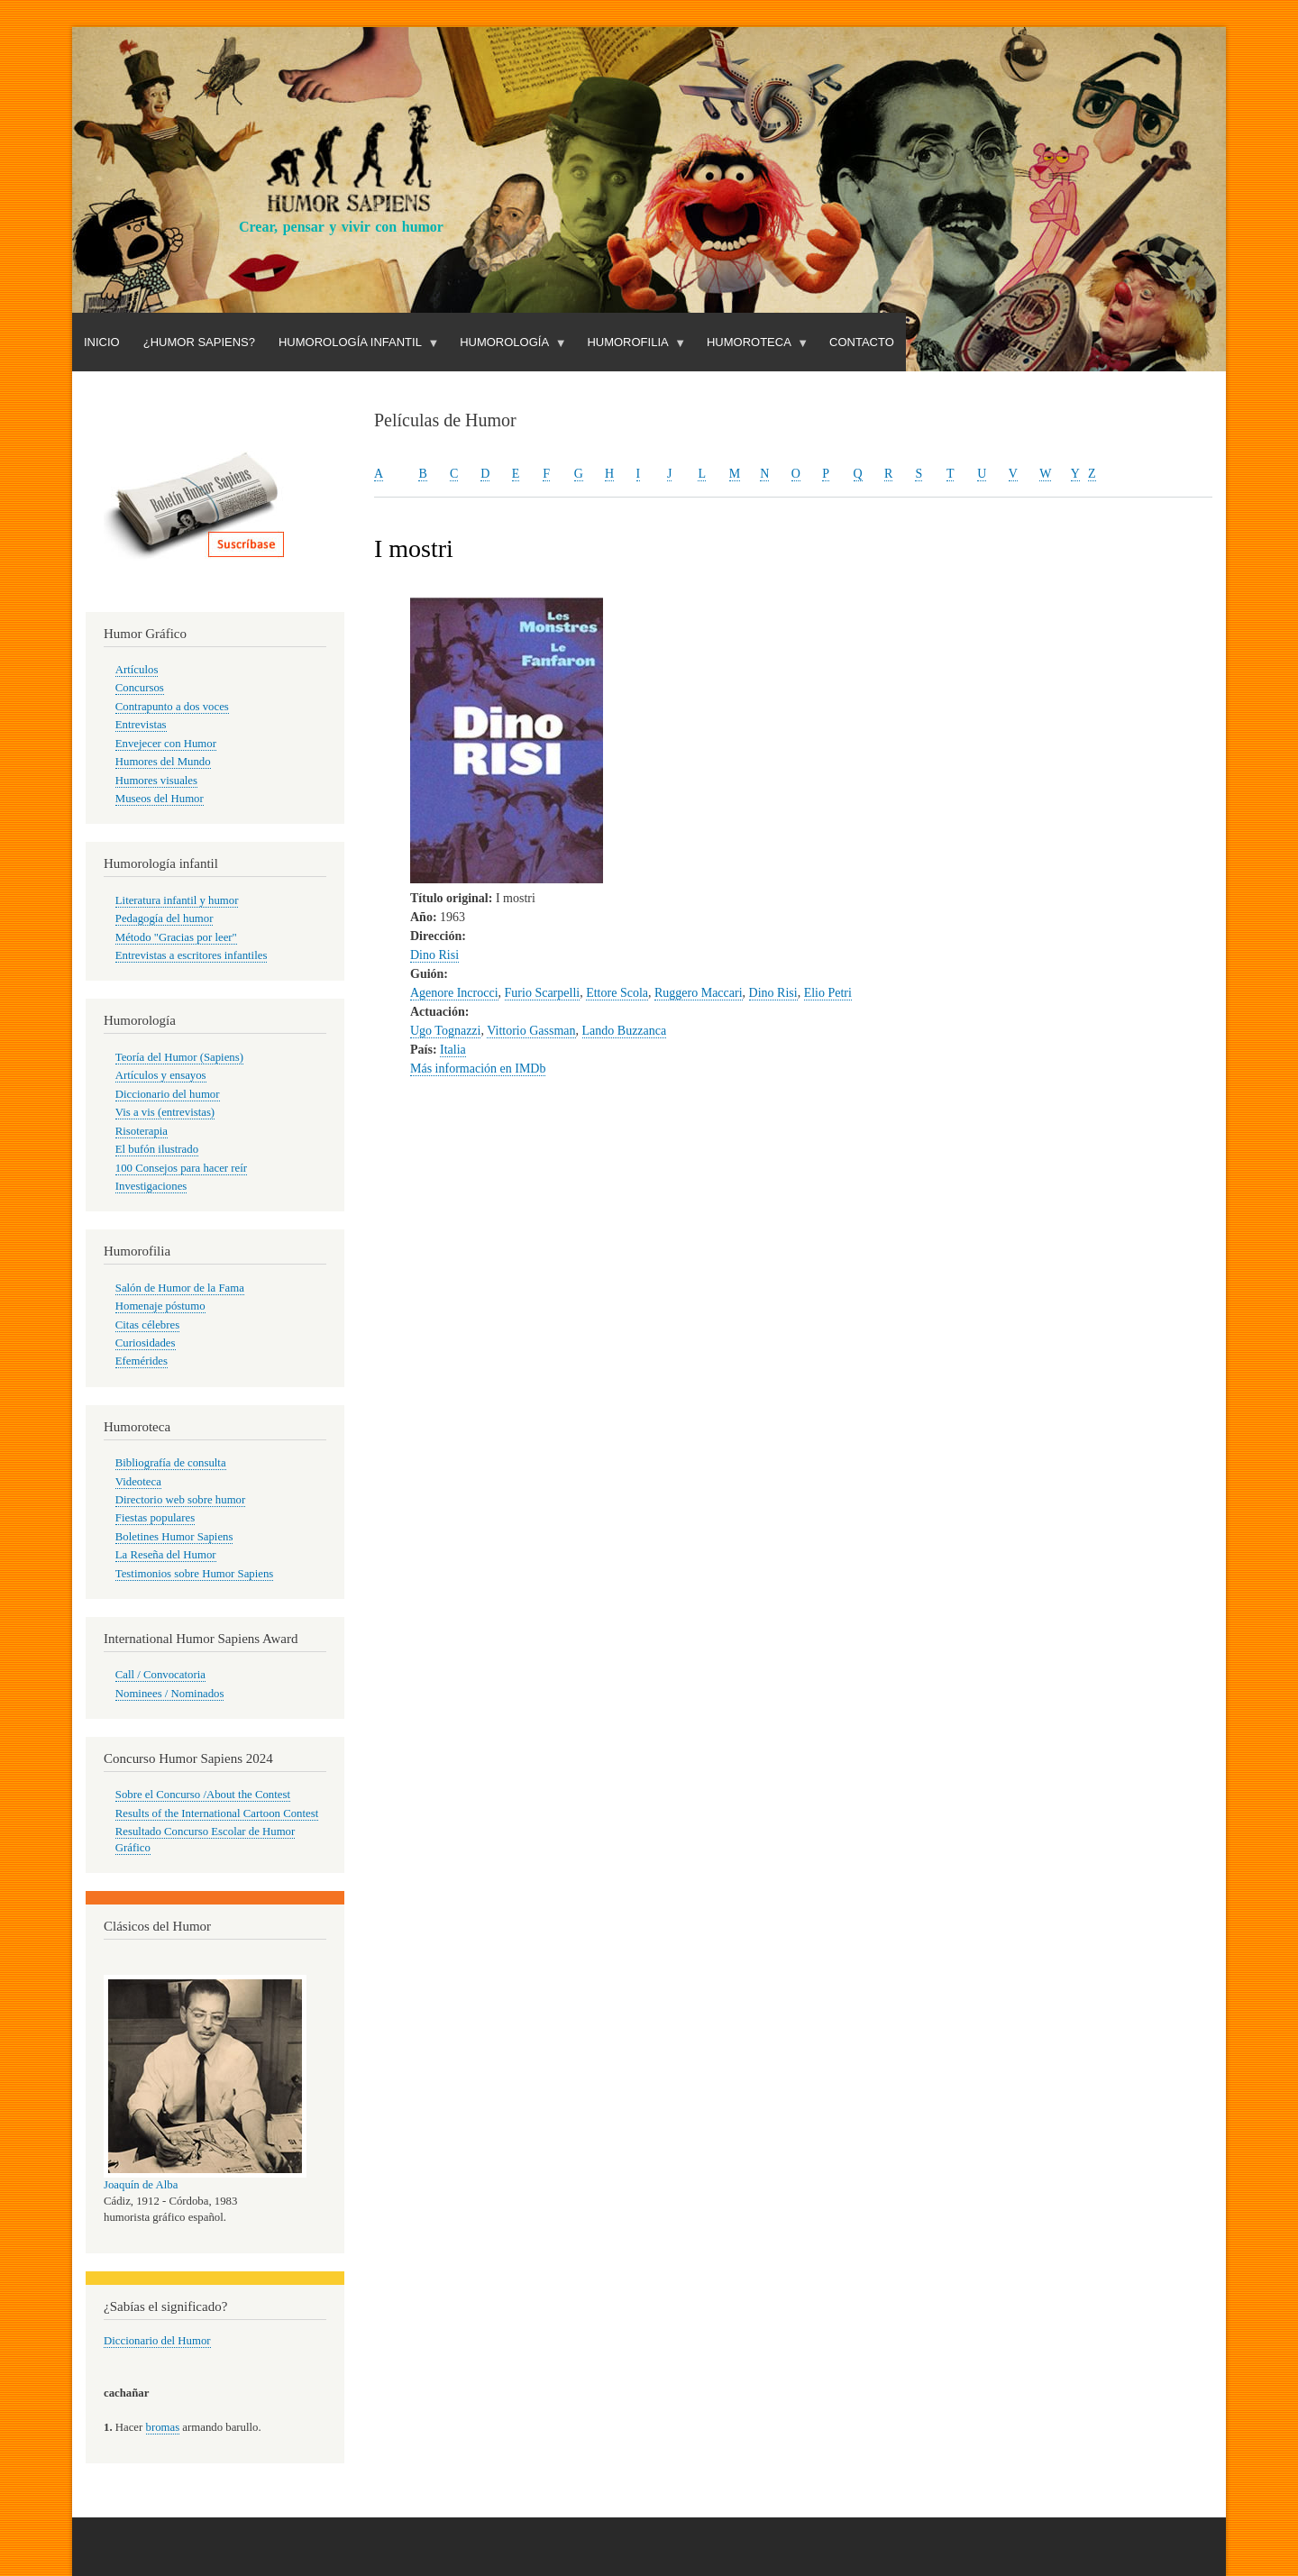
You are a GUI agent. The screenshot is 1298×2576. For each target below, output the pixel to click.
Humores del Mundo (163, 761)
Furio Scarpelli (542, 993)
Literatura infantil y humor (177, 900)
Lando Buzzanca (624, 1030)
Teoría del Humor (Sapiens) (179, 1057)
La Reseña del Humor (165, 1554)
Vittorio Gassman (531, 1030)
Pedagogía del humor (164, 918)
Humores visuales (156, 780)
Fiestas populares (155, 1518)
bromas (163, 2427)
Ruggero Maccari (698, 993)
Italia (453, 1049)
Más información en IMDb (477, 1068)
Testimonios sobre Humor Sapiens (194, 1573)
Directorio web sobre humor (180, 1500)
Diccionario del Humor (157, 2340)
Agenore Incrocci (454, 993)
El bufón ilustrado (156, 1149)
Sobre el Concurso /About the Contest (202, 1794)
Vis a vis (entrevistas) (165, 1112)
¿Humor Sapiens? (199, 342)
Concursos (139, 687)
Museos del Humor (159, 798)
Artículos (137, 669)
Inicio (102, 342)
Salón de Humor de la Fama (179, 1288)
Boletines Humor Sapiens (174, 1536)
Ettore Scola (617, 993)
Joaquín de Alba (141, 2185)
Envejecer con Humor (165, 743)
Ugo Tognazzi (445, 1030)
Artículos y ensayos (160, 1075)
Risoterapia (141, 1131)
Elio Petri (828, 993)
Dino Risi (434, 955)
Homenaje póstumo (160, 1306)
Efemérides (141, 1361)
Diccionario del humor (167, 1094)
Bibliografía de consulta (170, 1463)
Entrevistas (141, 724)
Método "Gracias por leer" (176, 937)
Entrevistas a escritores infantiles (191, 955)
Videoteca (138, 1481)
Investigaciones (151, 1186)
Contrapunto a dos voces (172, 706)
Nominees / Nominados (169, 1693)
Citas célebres (147, 1325)
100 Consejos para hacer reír (181, 1168)
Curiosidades (145, 1343)
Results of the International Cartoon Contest (216, 1813)
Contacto (861, 342)
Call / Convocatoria (160, 1674)
